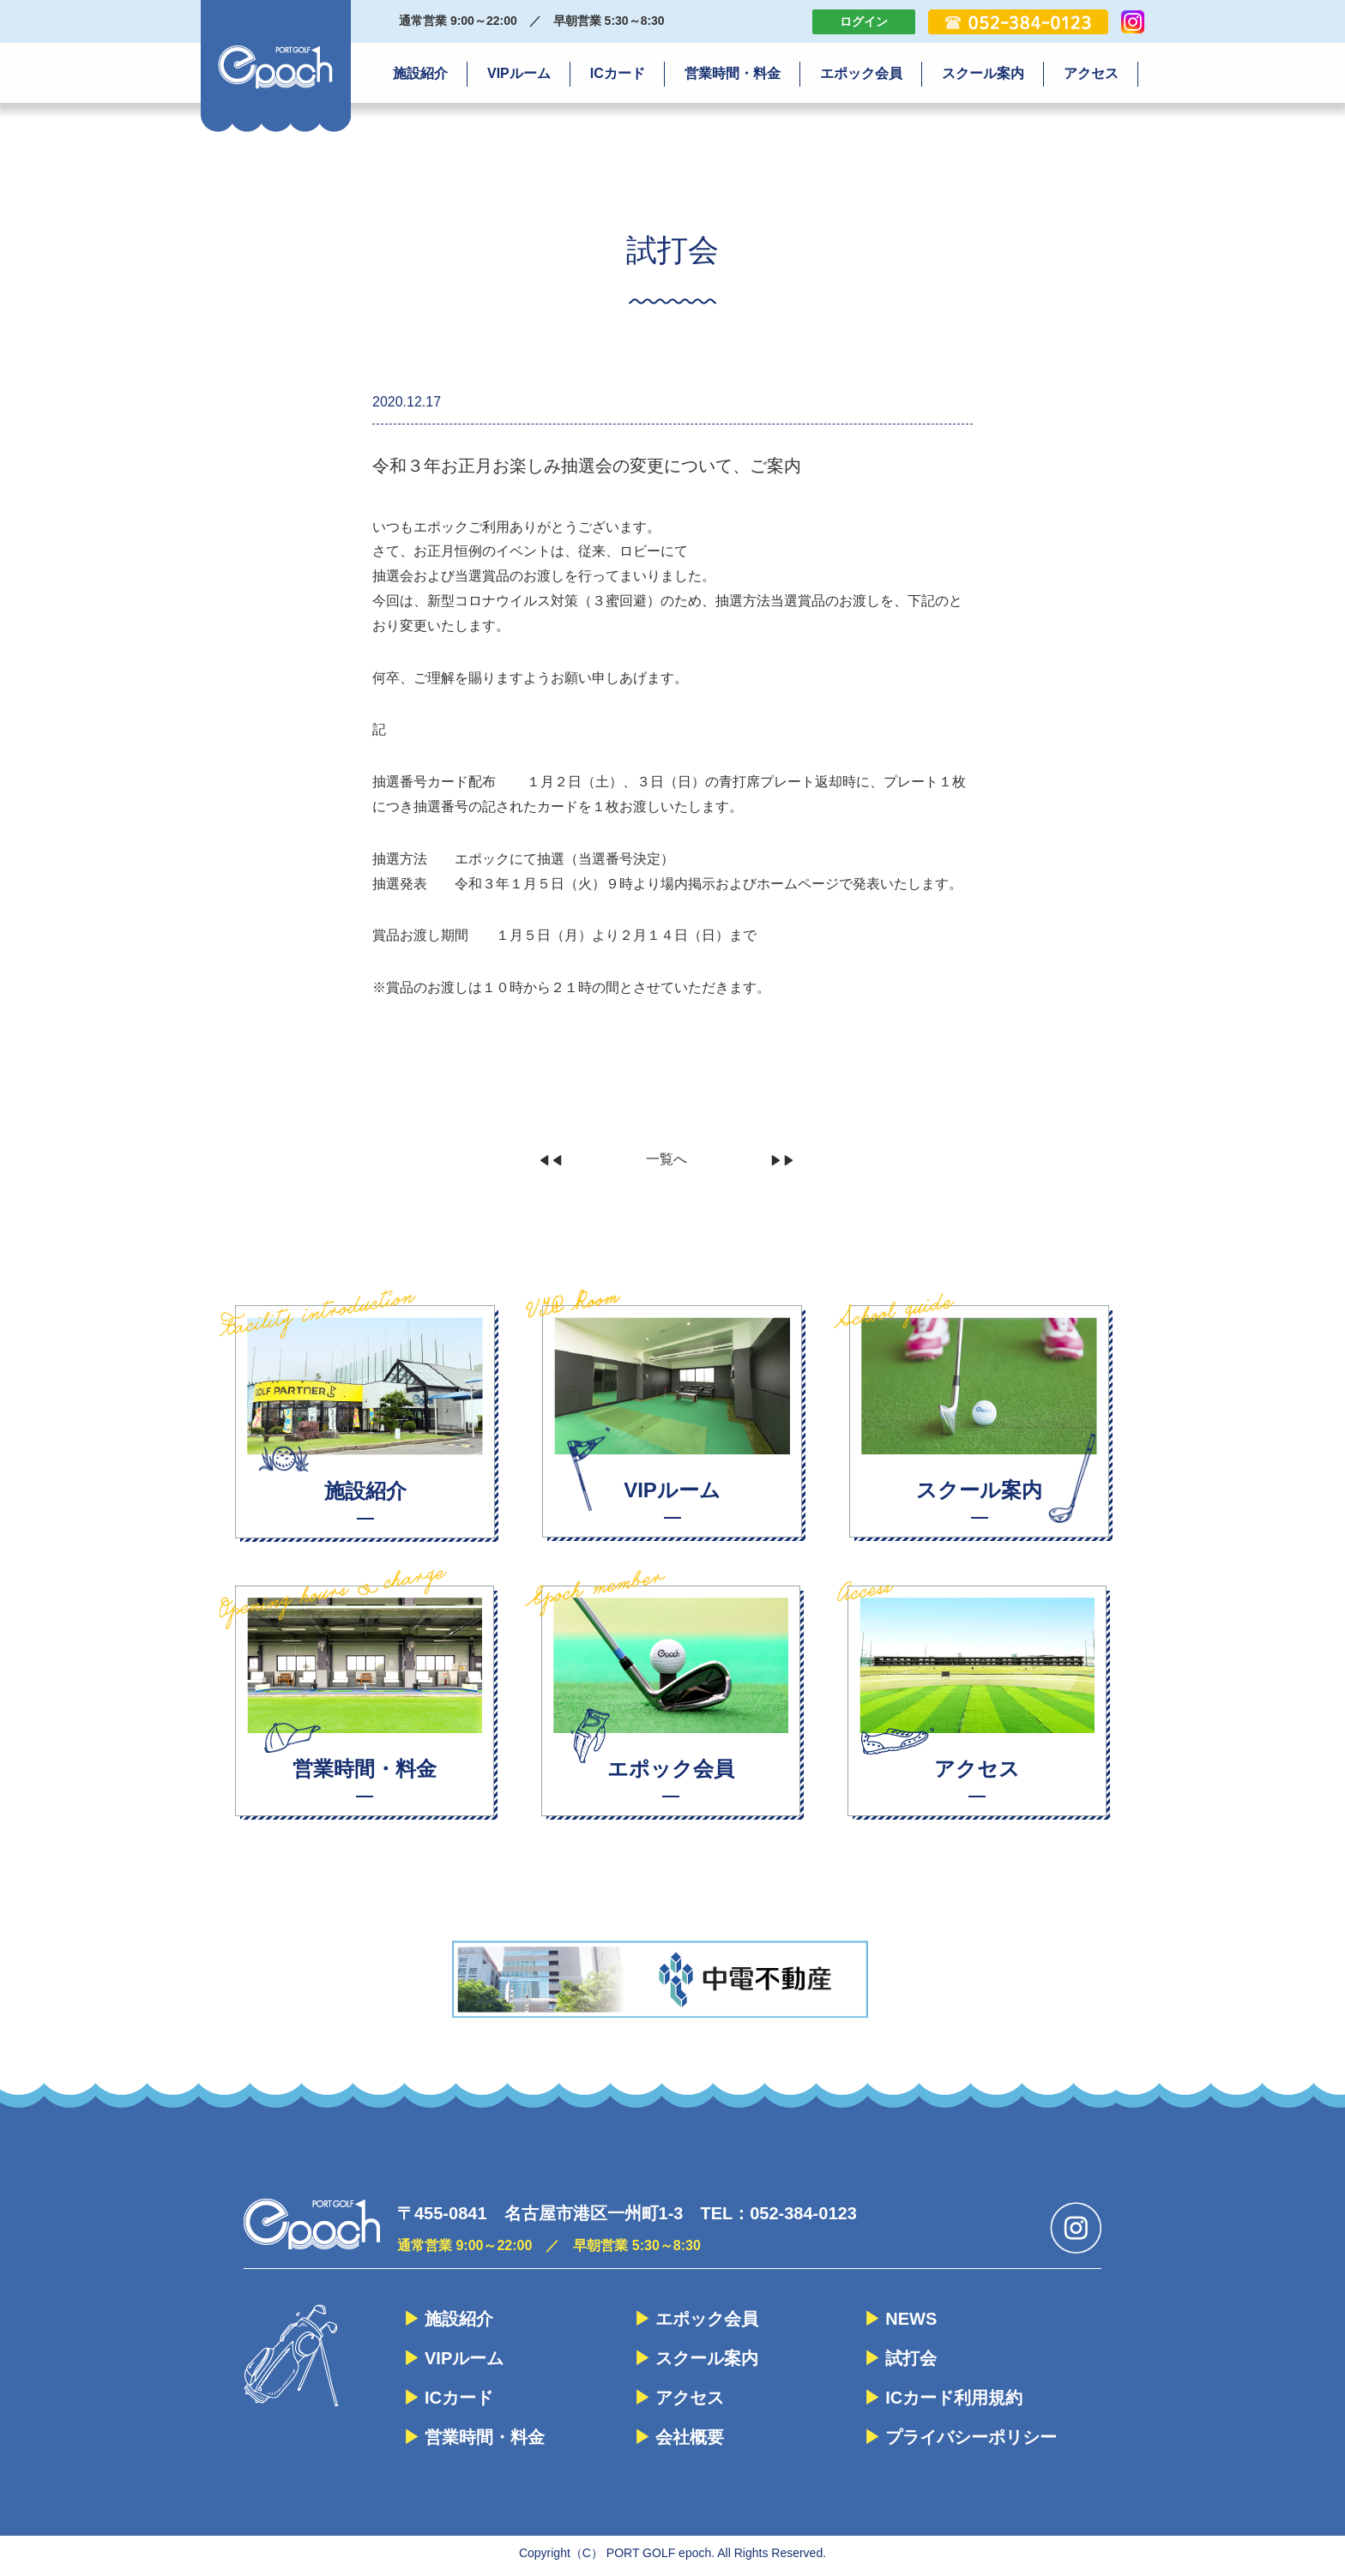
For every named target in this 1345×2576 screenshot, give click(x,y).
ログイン (864, 21)
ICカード (617, 73)
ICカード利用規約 (953, 2397)
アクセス (1091, 73)
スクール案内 (983, 73)
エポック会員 (861, 73)
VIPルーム (519, 73)
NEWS (911, 2318)
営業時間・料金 (733, 73)
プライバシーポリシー (971, 2437)
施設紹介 (420, 73)
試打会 (911, 2358)
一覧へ (666, 1159)
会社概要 (689, 2437)
